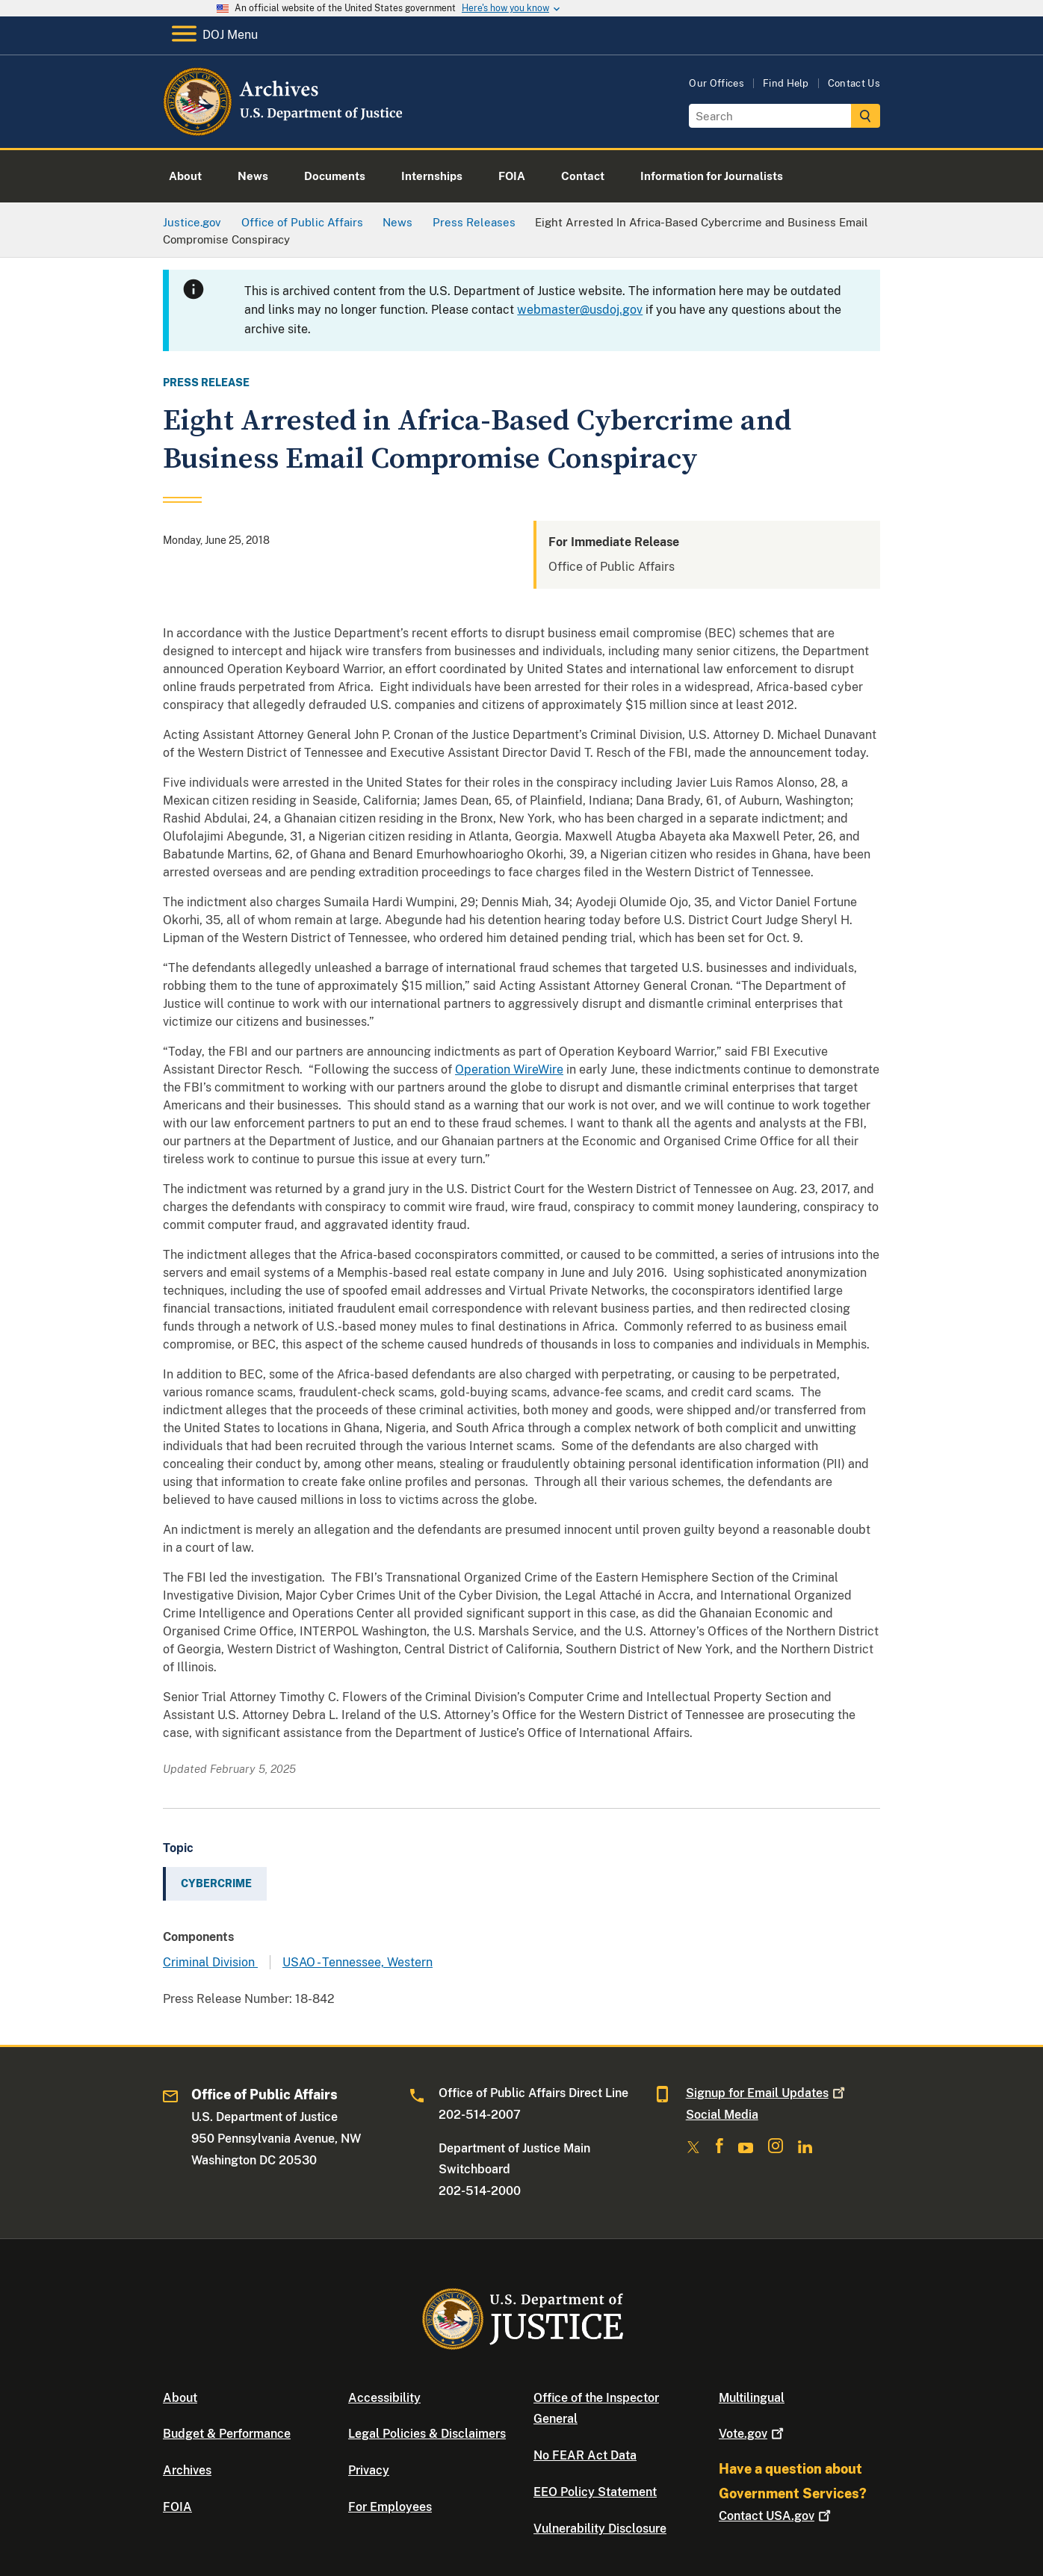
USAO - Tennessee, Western (357, 1962)
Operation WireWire (509, 1069)
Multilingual (751, 2398)
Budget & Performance (227, 2434)
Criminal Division (210, 1962)
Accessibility (384, 2398)
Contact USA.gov (776, 2516)
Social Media (722, 2115)
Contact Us (854, 83)
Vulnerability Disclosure (599, 2528)
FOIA (177, 2507)
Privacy (368, 2470)
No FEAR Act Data (585, 2455)
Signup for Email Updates (767, 2093)
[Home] (284, 130)
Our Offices (716, 83)
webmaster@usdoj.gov (580, 310)
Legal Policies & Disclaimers (427, 2434)
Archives (187, 2470)
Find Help (786, 83)
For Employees (390, 2507)
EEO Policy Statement (595, 2492)
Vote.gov (753, 2434)
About (180, 2398)
